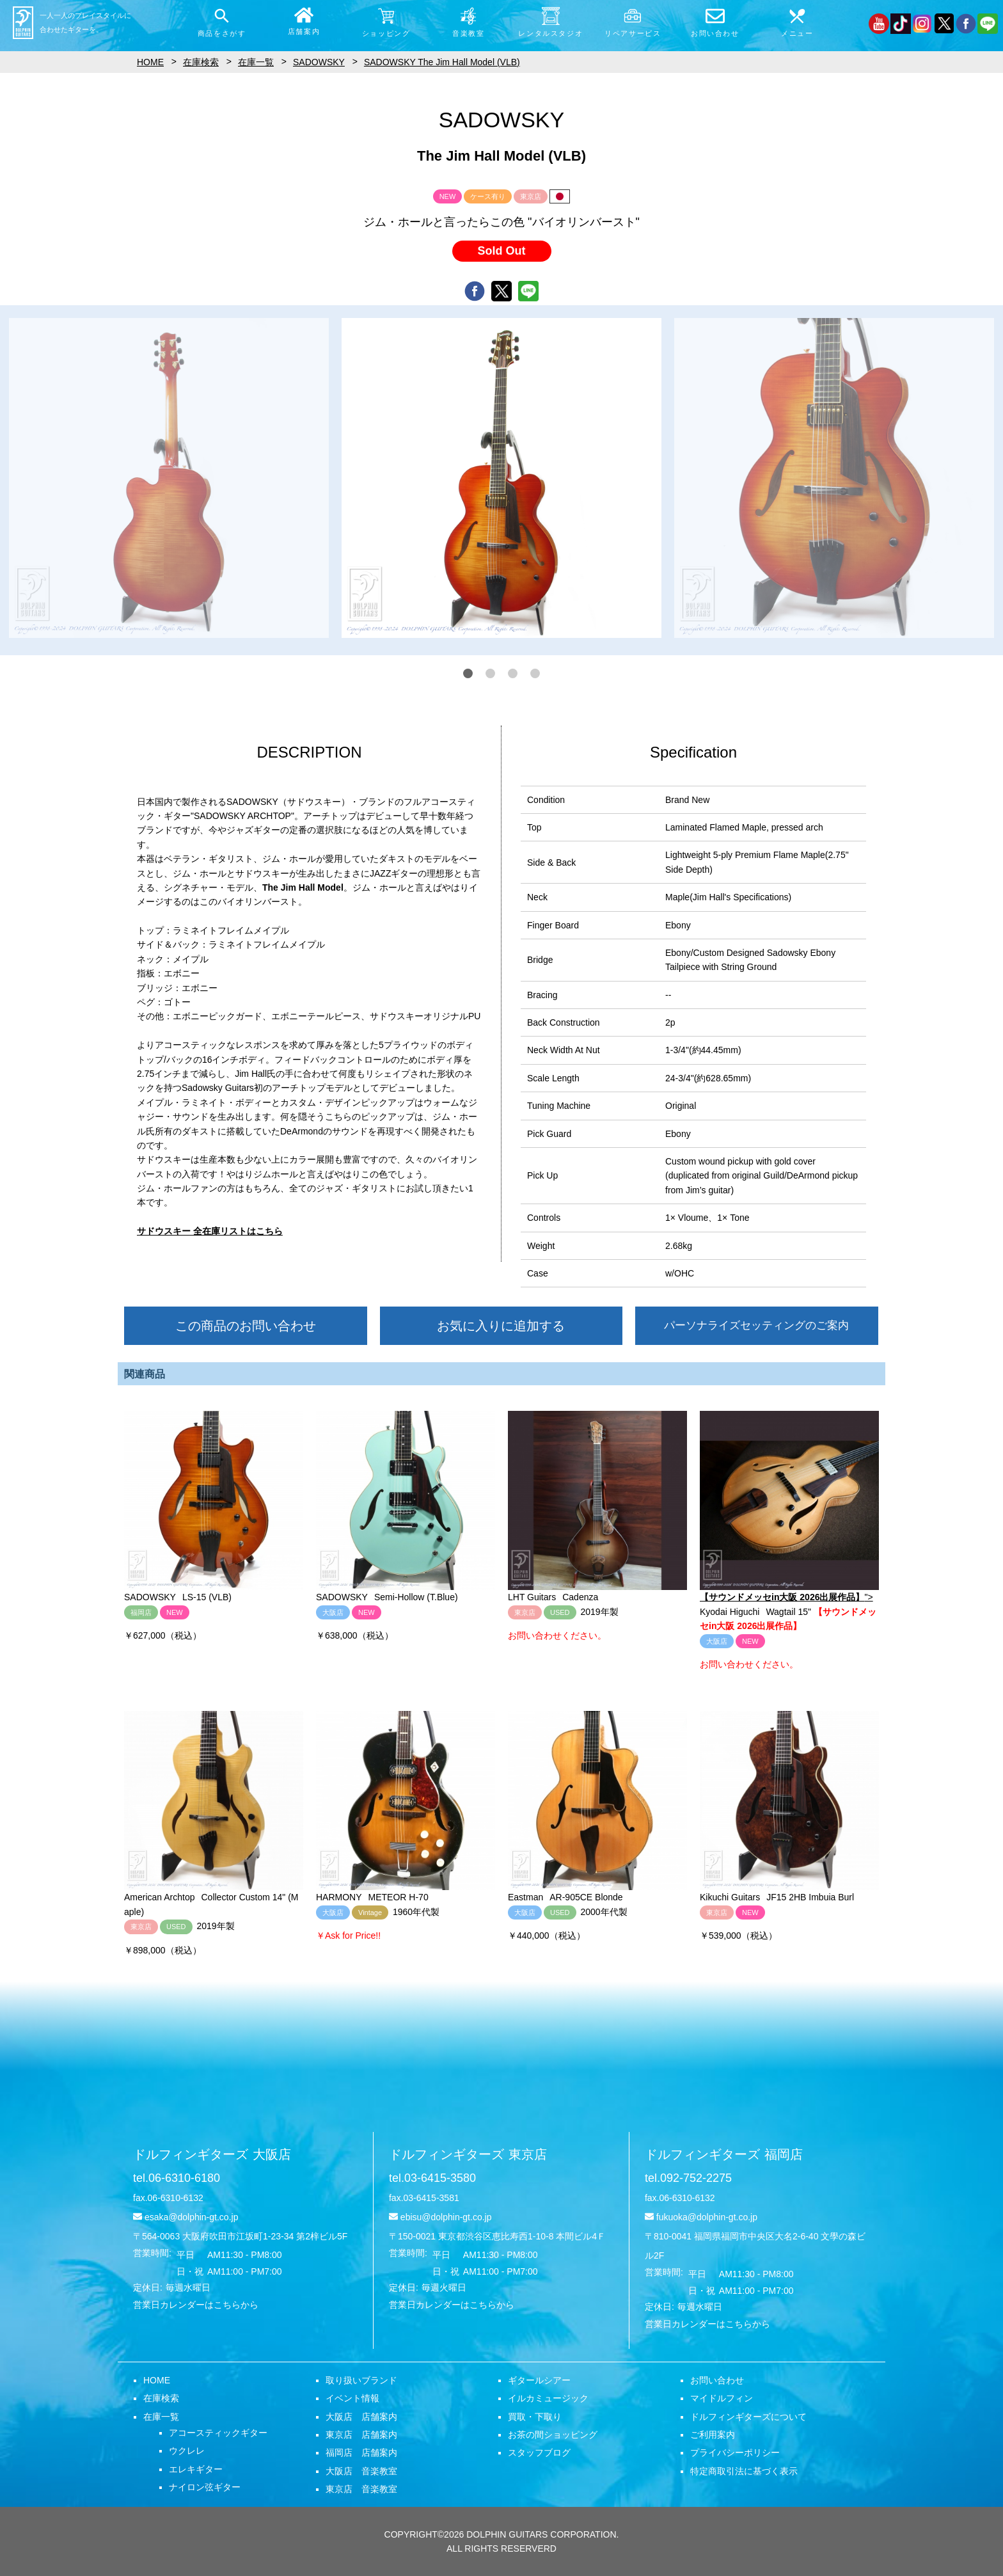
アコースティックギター (218, 2433)
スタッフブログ (539, 2452)
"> (789, 1506)
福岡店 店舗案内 (361, 2452)
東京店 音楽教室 (361, 2489)
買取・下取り (535, 2417)
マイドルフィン (721, 2398)
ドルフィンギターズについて (748, 2417)
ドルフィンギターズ (212, 2154)
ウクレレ (187, 2450)
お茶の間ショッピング (552, 2434)
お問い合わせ (717, 2380)
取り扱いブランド (361, 2380)
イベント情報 (352, 2398)
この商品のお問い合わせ (245, 1326)
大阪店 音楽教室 (361, 2471)
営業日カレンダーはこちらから (195, 2305)
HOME (156, 2380)
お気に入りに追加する (501, 1326)
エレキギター (196, 2469)
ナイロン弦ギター (205, 2487)
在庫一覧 (161, 2417)
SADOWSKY (319, 62)
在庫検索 (161, 2398)
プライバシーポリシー (735, 2452)
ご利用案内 (712, 2434)
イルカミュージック (548, 2398)
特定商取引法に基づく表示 (744, 2471)
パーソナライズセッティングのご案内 (756, 1325)
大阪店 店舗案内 (361, 2417)
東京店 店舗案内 (361, 2434)
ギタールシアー (539, 2380)
